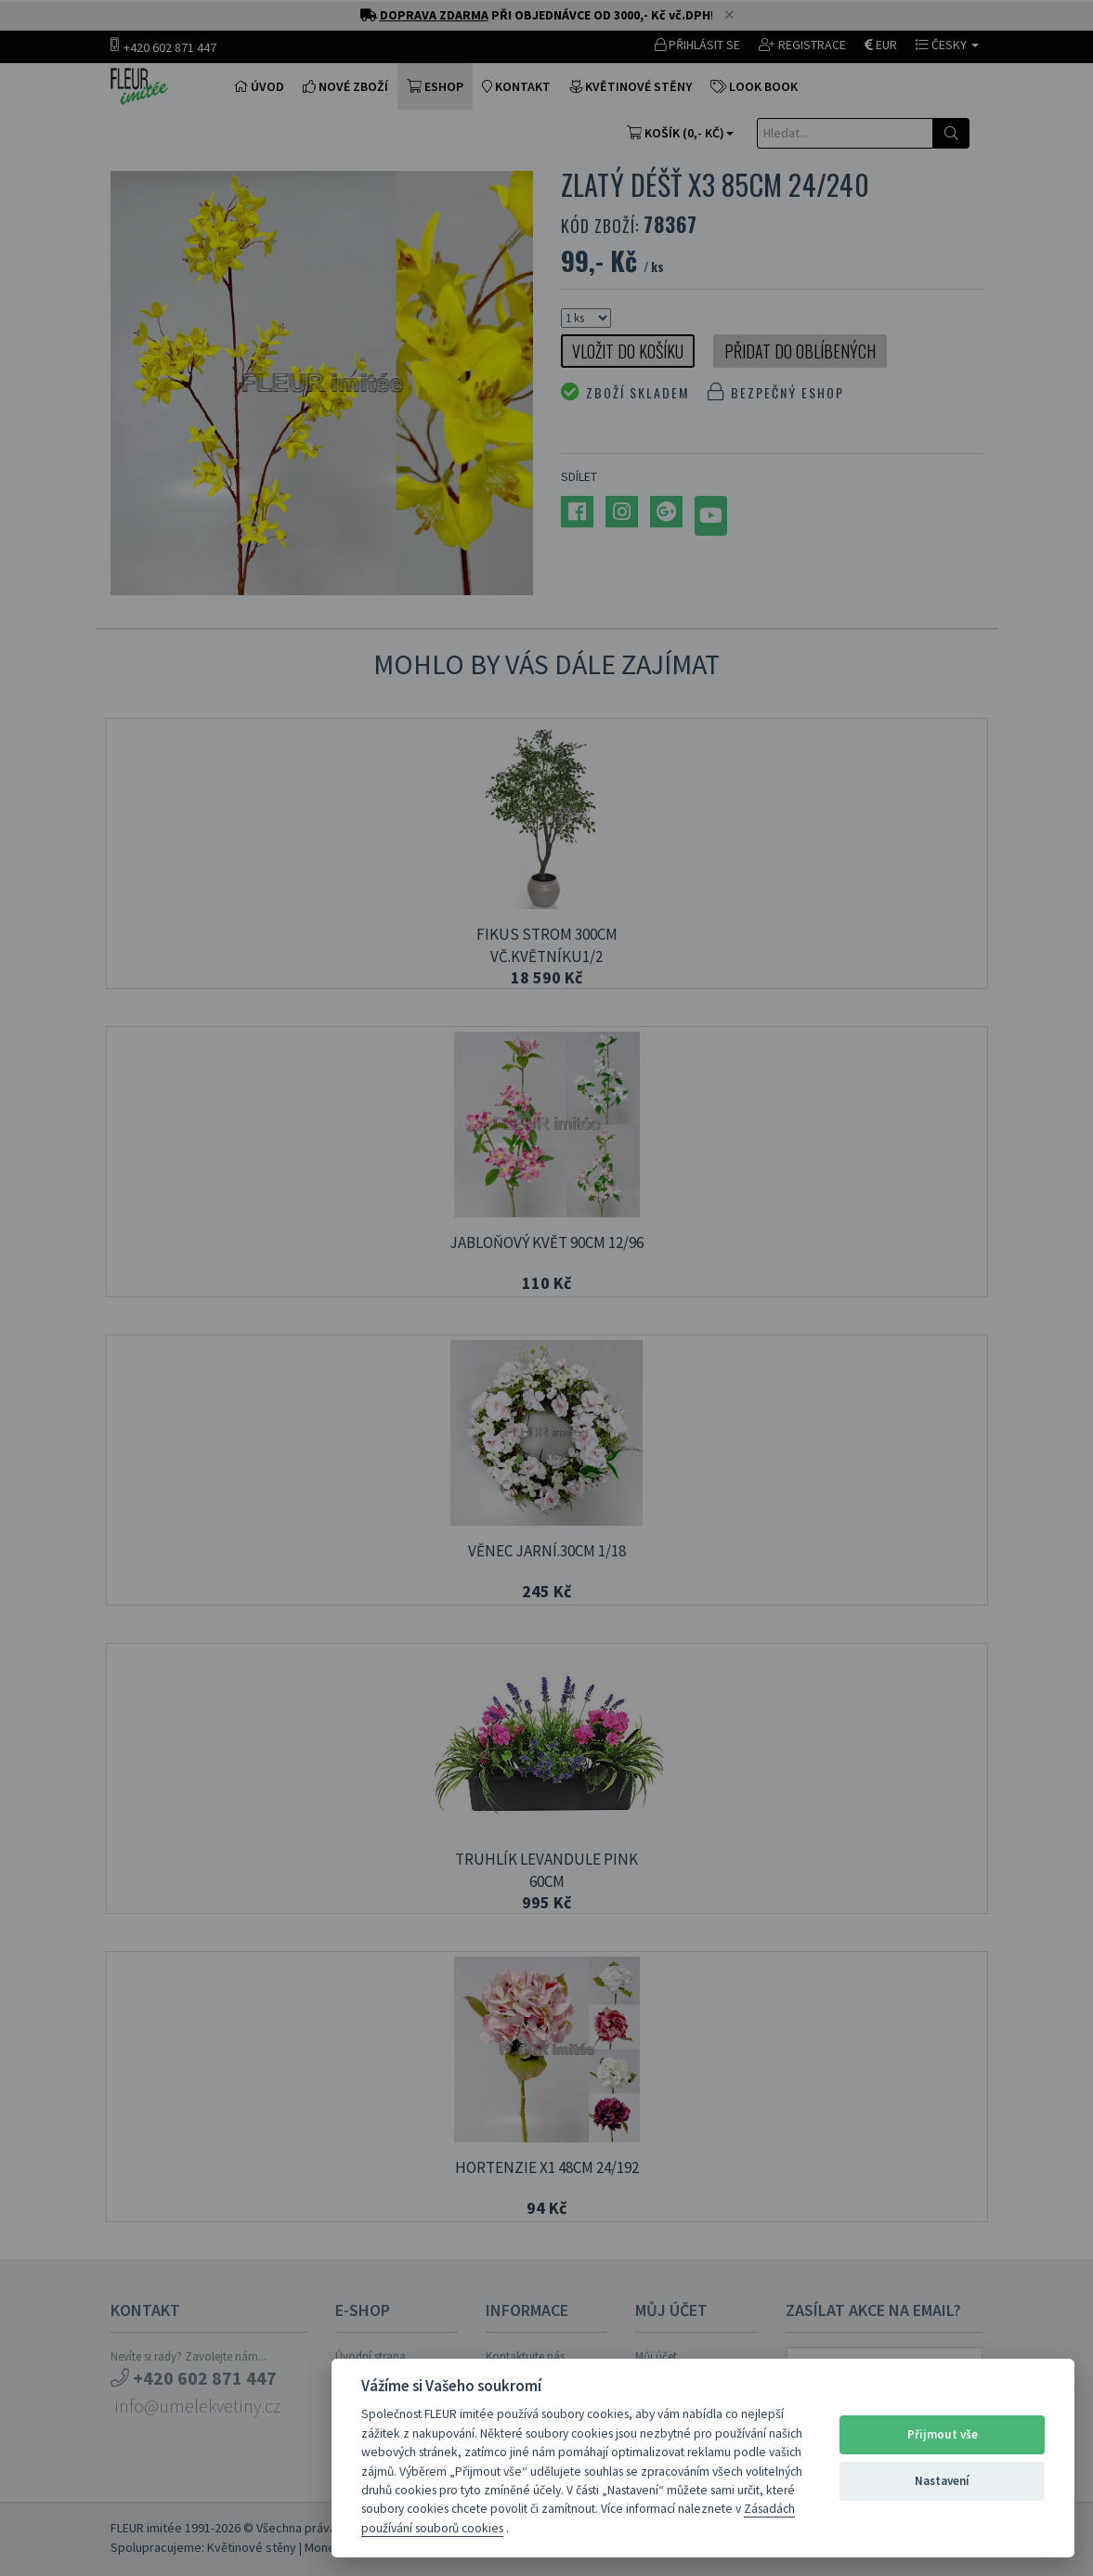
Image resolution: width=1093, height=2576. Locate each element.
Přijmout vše (942, 2434)
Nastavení (942, 2481)
